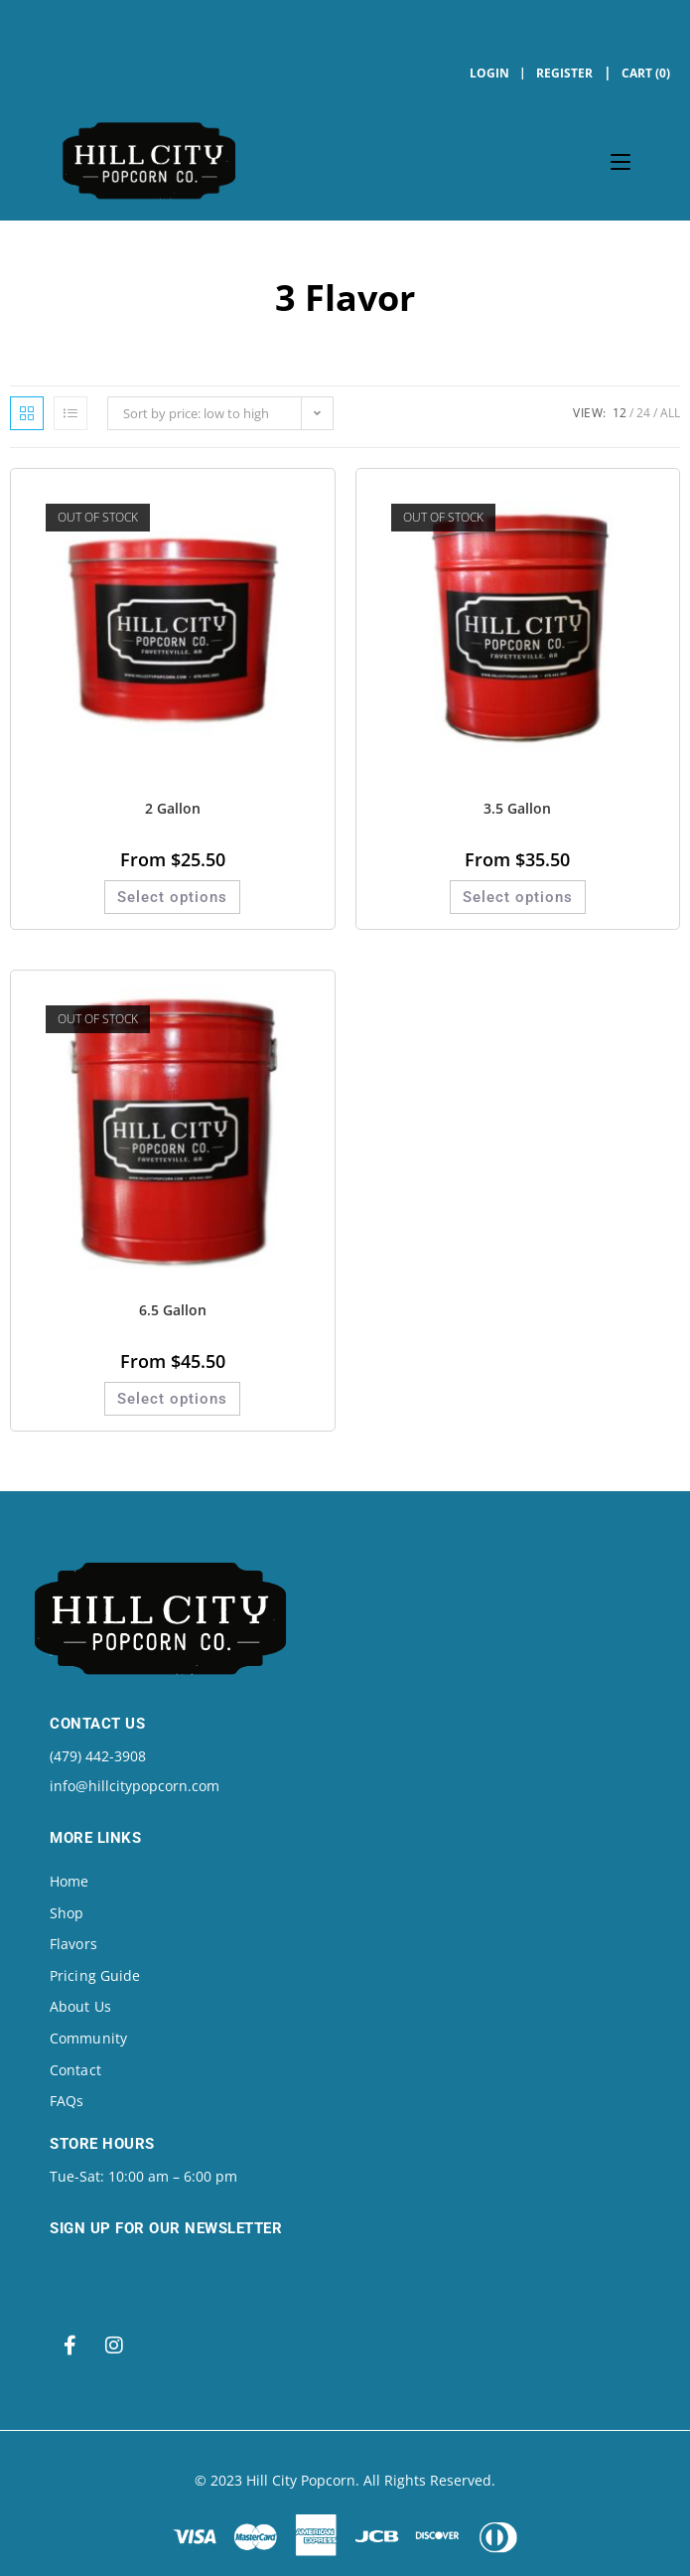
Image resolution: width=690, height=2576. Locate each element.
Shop (66, 1912)
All (670, 412)
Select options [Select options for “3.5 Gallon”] (518, 897)
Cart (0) (645, 73)
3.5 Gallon (517, 808)
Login (489, 73)
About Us (80, 2006)
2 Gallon (173, 808)
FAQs (66, 2100)
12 (619, 412)
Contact (75, 2069)
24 (643, 412)
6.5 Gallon (173, 1309)
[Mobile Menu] (620, 161)
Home (69, 1881)
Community (88, 2038)
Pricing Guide (95, 1975)
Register (564, 73)
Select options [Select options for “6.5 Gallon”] (172, 1399)
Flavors (73, 1943)
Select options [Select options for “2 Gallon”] (172, 897)
